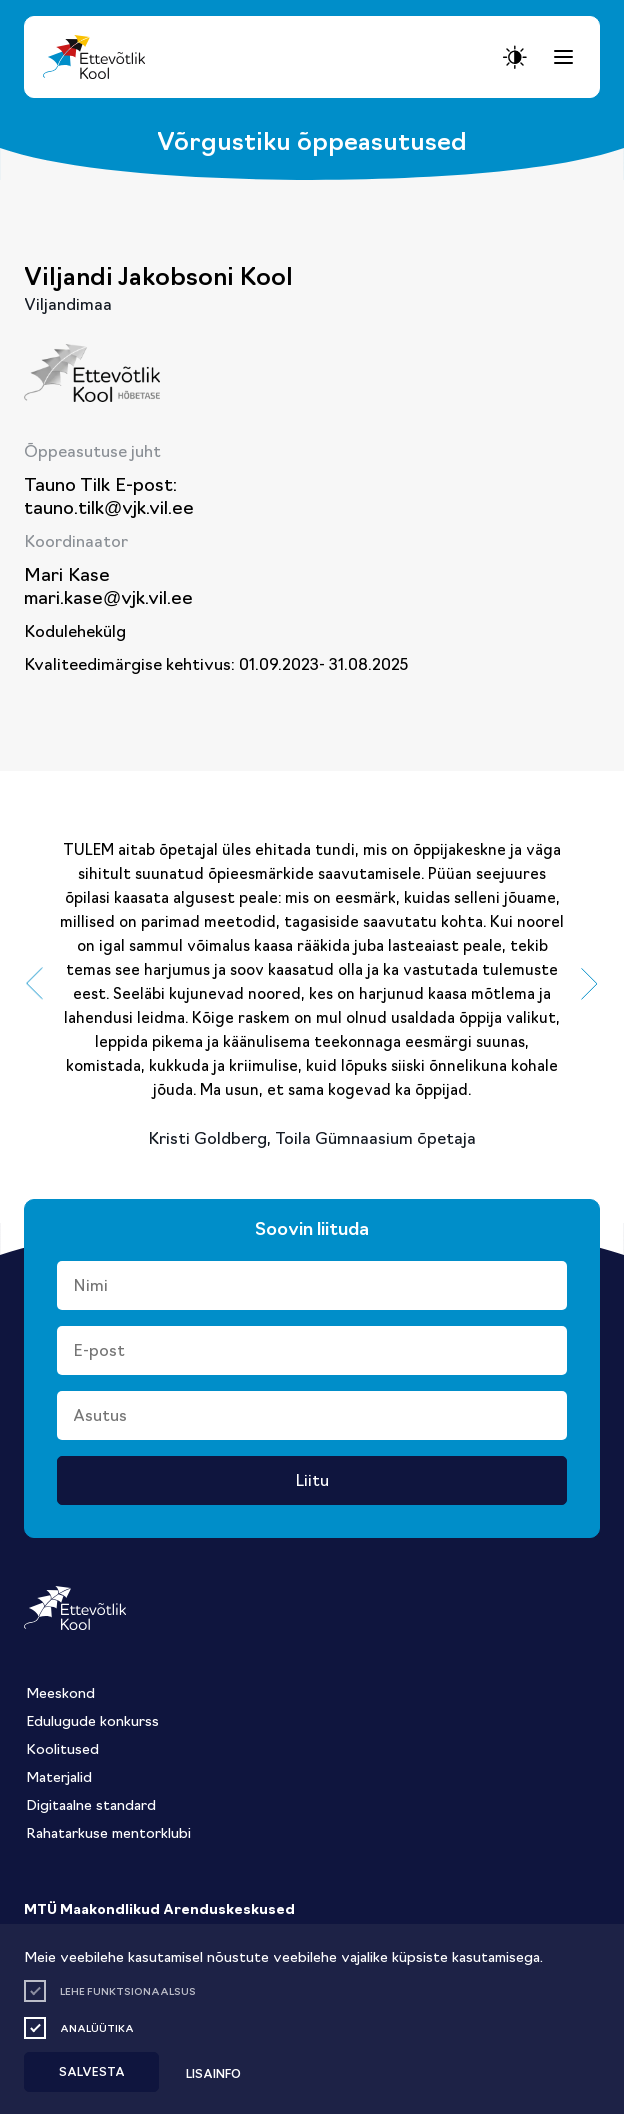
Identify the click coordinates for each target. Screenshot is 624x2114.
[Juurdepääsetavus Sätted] (515, 57)
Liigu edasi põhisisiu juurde (24, 6)
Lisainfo (213, 2072)
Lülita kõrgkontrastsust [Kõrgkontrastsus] (29, 18)
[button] (34, 984)
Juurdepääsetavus (34, 6)
